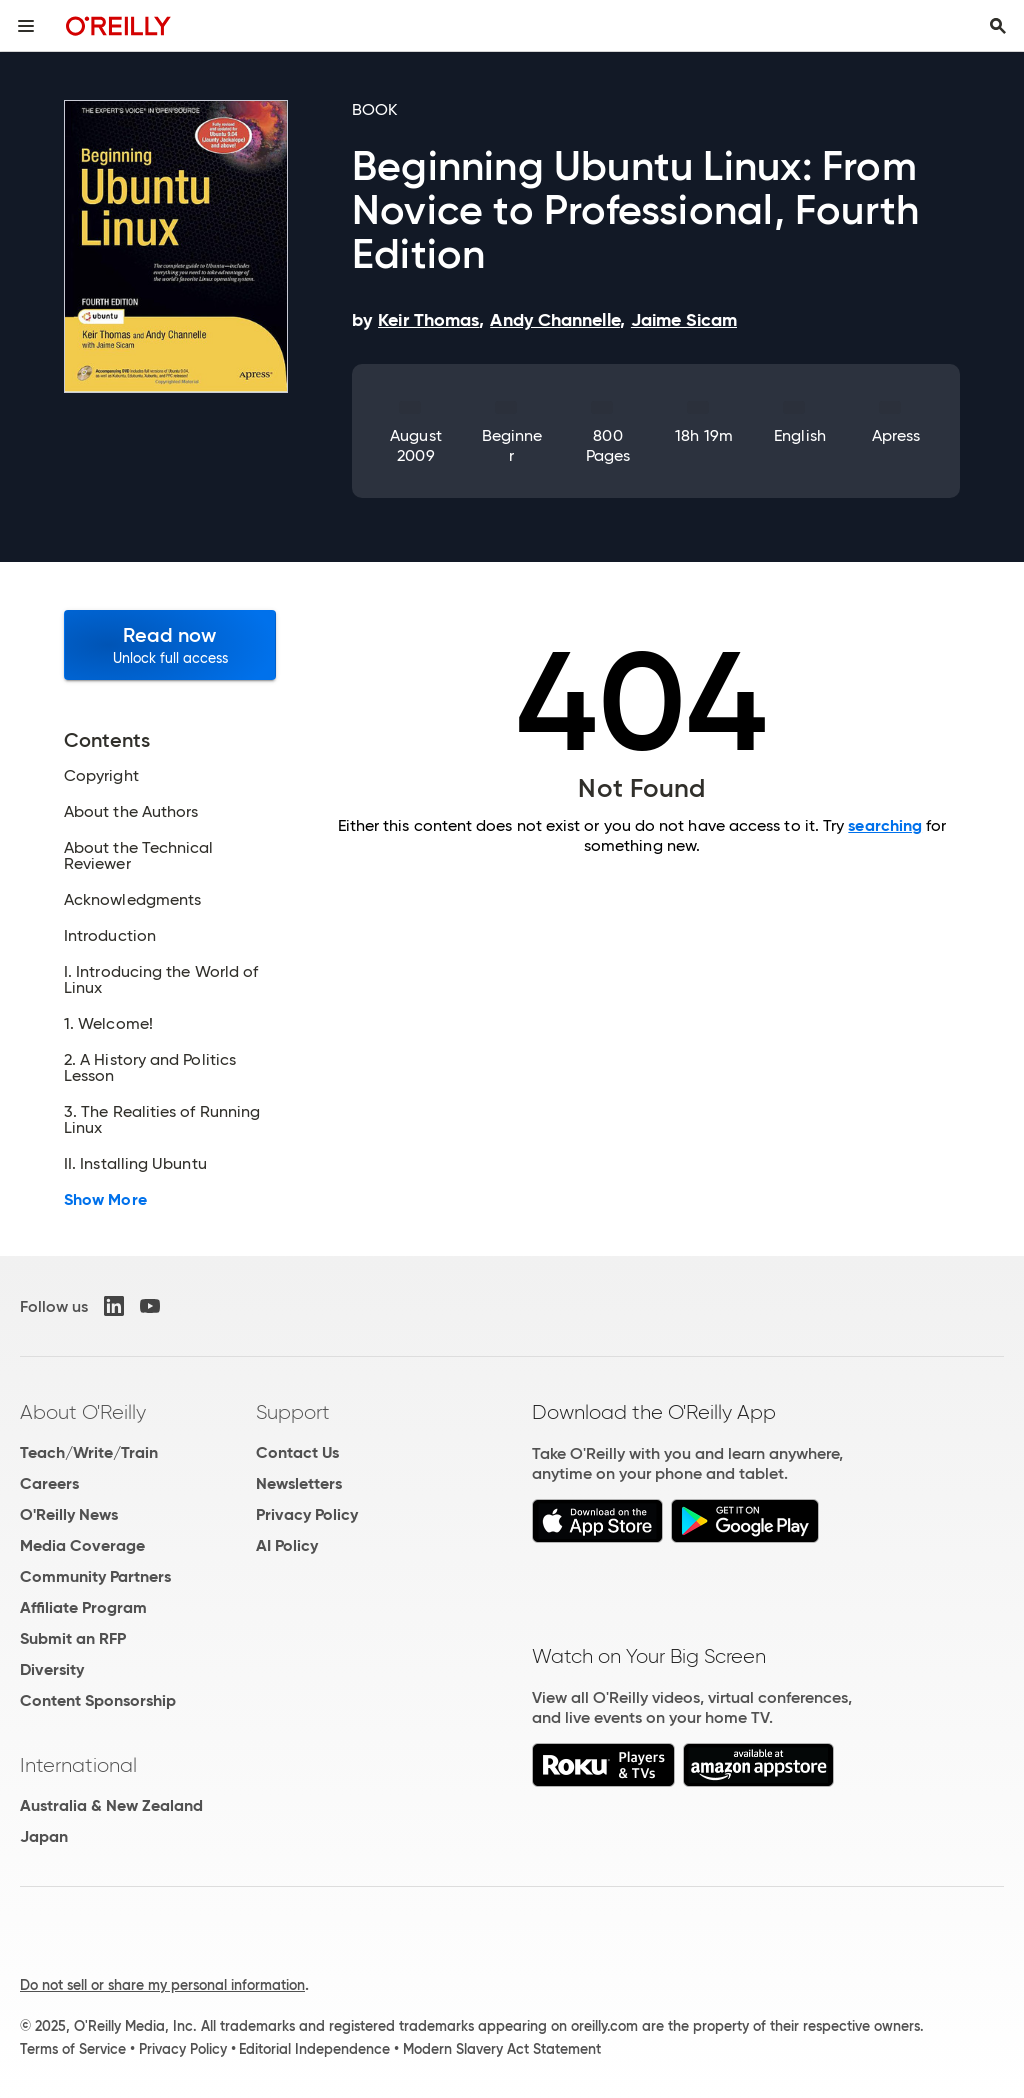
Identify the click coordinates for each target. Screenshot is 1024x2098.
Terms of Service (73, 2049)
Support (293, 1412)
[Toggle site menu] (26, 26)
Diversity (52, 1669)
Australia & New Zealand (111, 1805)
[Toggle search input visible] (998, 26)
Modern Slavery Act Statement (502, 2049)
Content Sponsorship (98, 1700)
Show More (105, 1200)
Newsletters (299, 1483)
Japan (44, 1836)
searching (885, 825)
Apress (896, 435)
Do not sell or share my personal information (162, 1985)
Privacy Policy (307, 1514)
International (78, 1765)
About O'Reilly (83, 1412)
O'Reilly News (69, 1514)
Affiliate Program (83, 1607)
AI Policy (287, 1545)
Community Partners (95, 1576)
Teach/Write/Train (89, 1452)
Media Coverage (82, 1545)
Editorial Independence (314, 2049)
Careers (49, 1483)
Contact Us (297, 1452)
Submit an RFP (73, 1638)
